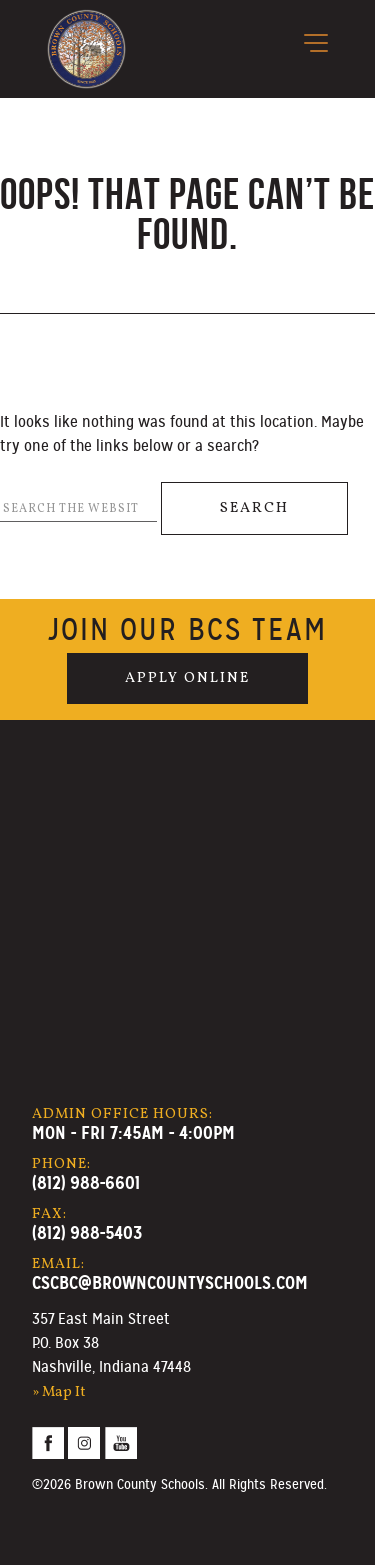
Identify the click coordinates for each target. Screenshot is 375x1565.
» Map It (59, 1392)
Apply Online (187, 678)
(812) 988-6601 (86, 1182)
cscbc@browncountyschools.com (170, 1282)
